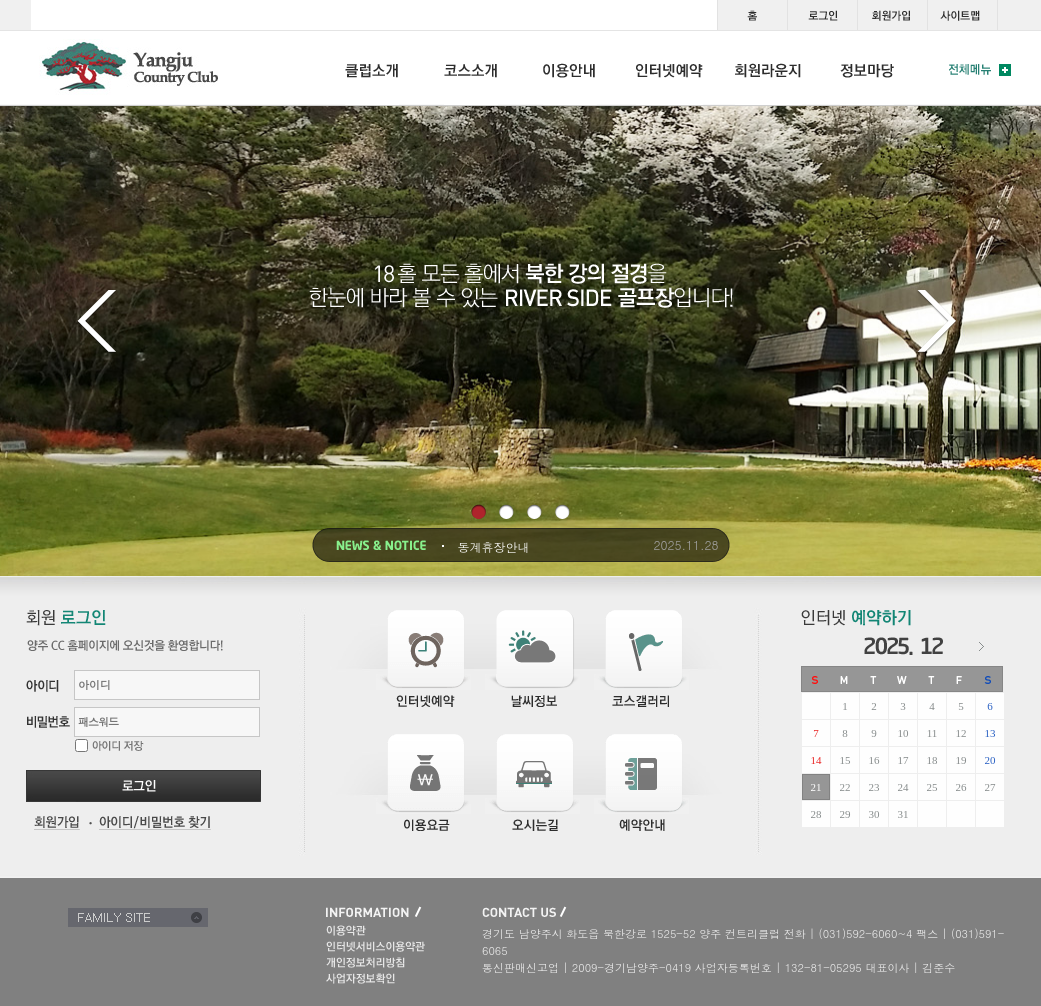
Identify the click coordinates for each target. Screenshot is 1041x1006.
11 (932, 733)
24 (903, 787)
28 (816, 814)
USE (570, 68)
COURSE (471, 68)
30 (874, 814)
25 (932, 787)
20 (990, 760)
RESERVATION (669, 68)
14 (816, 760)
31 (903, 814)
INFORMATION (867, 68)
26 (961, 787)
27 (990, 787)
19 (961, 760)
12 (961, 733)
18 (932, 760)
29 (845, 814)
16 (874, 760)
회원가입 (892, 15)
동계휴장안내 (494, 547)
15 (845, 760)
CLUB (372, 68)
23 (874, 787)
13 (990, 733)
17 (903, 760)
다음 (940, 324)
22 (845, 787)
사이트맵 (962, 15)
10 (903, 733)
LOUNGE (768, 68)
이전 (100, 324)
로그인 (822, 15)
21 (816, 787)
